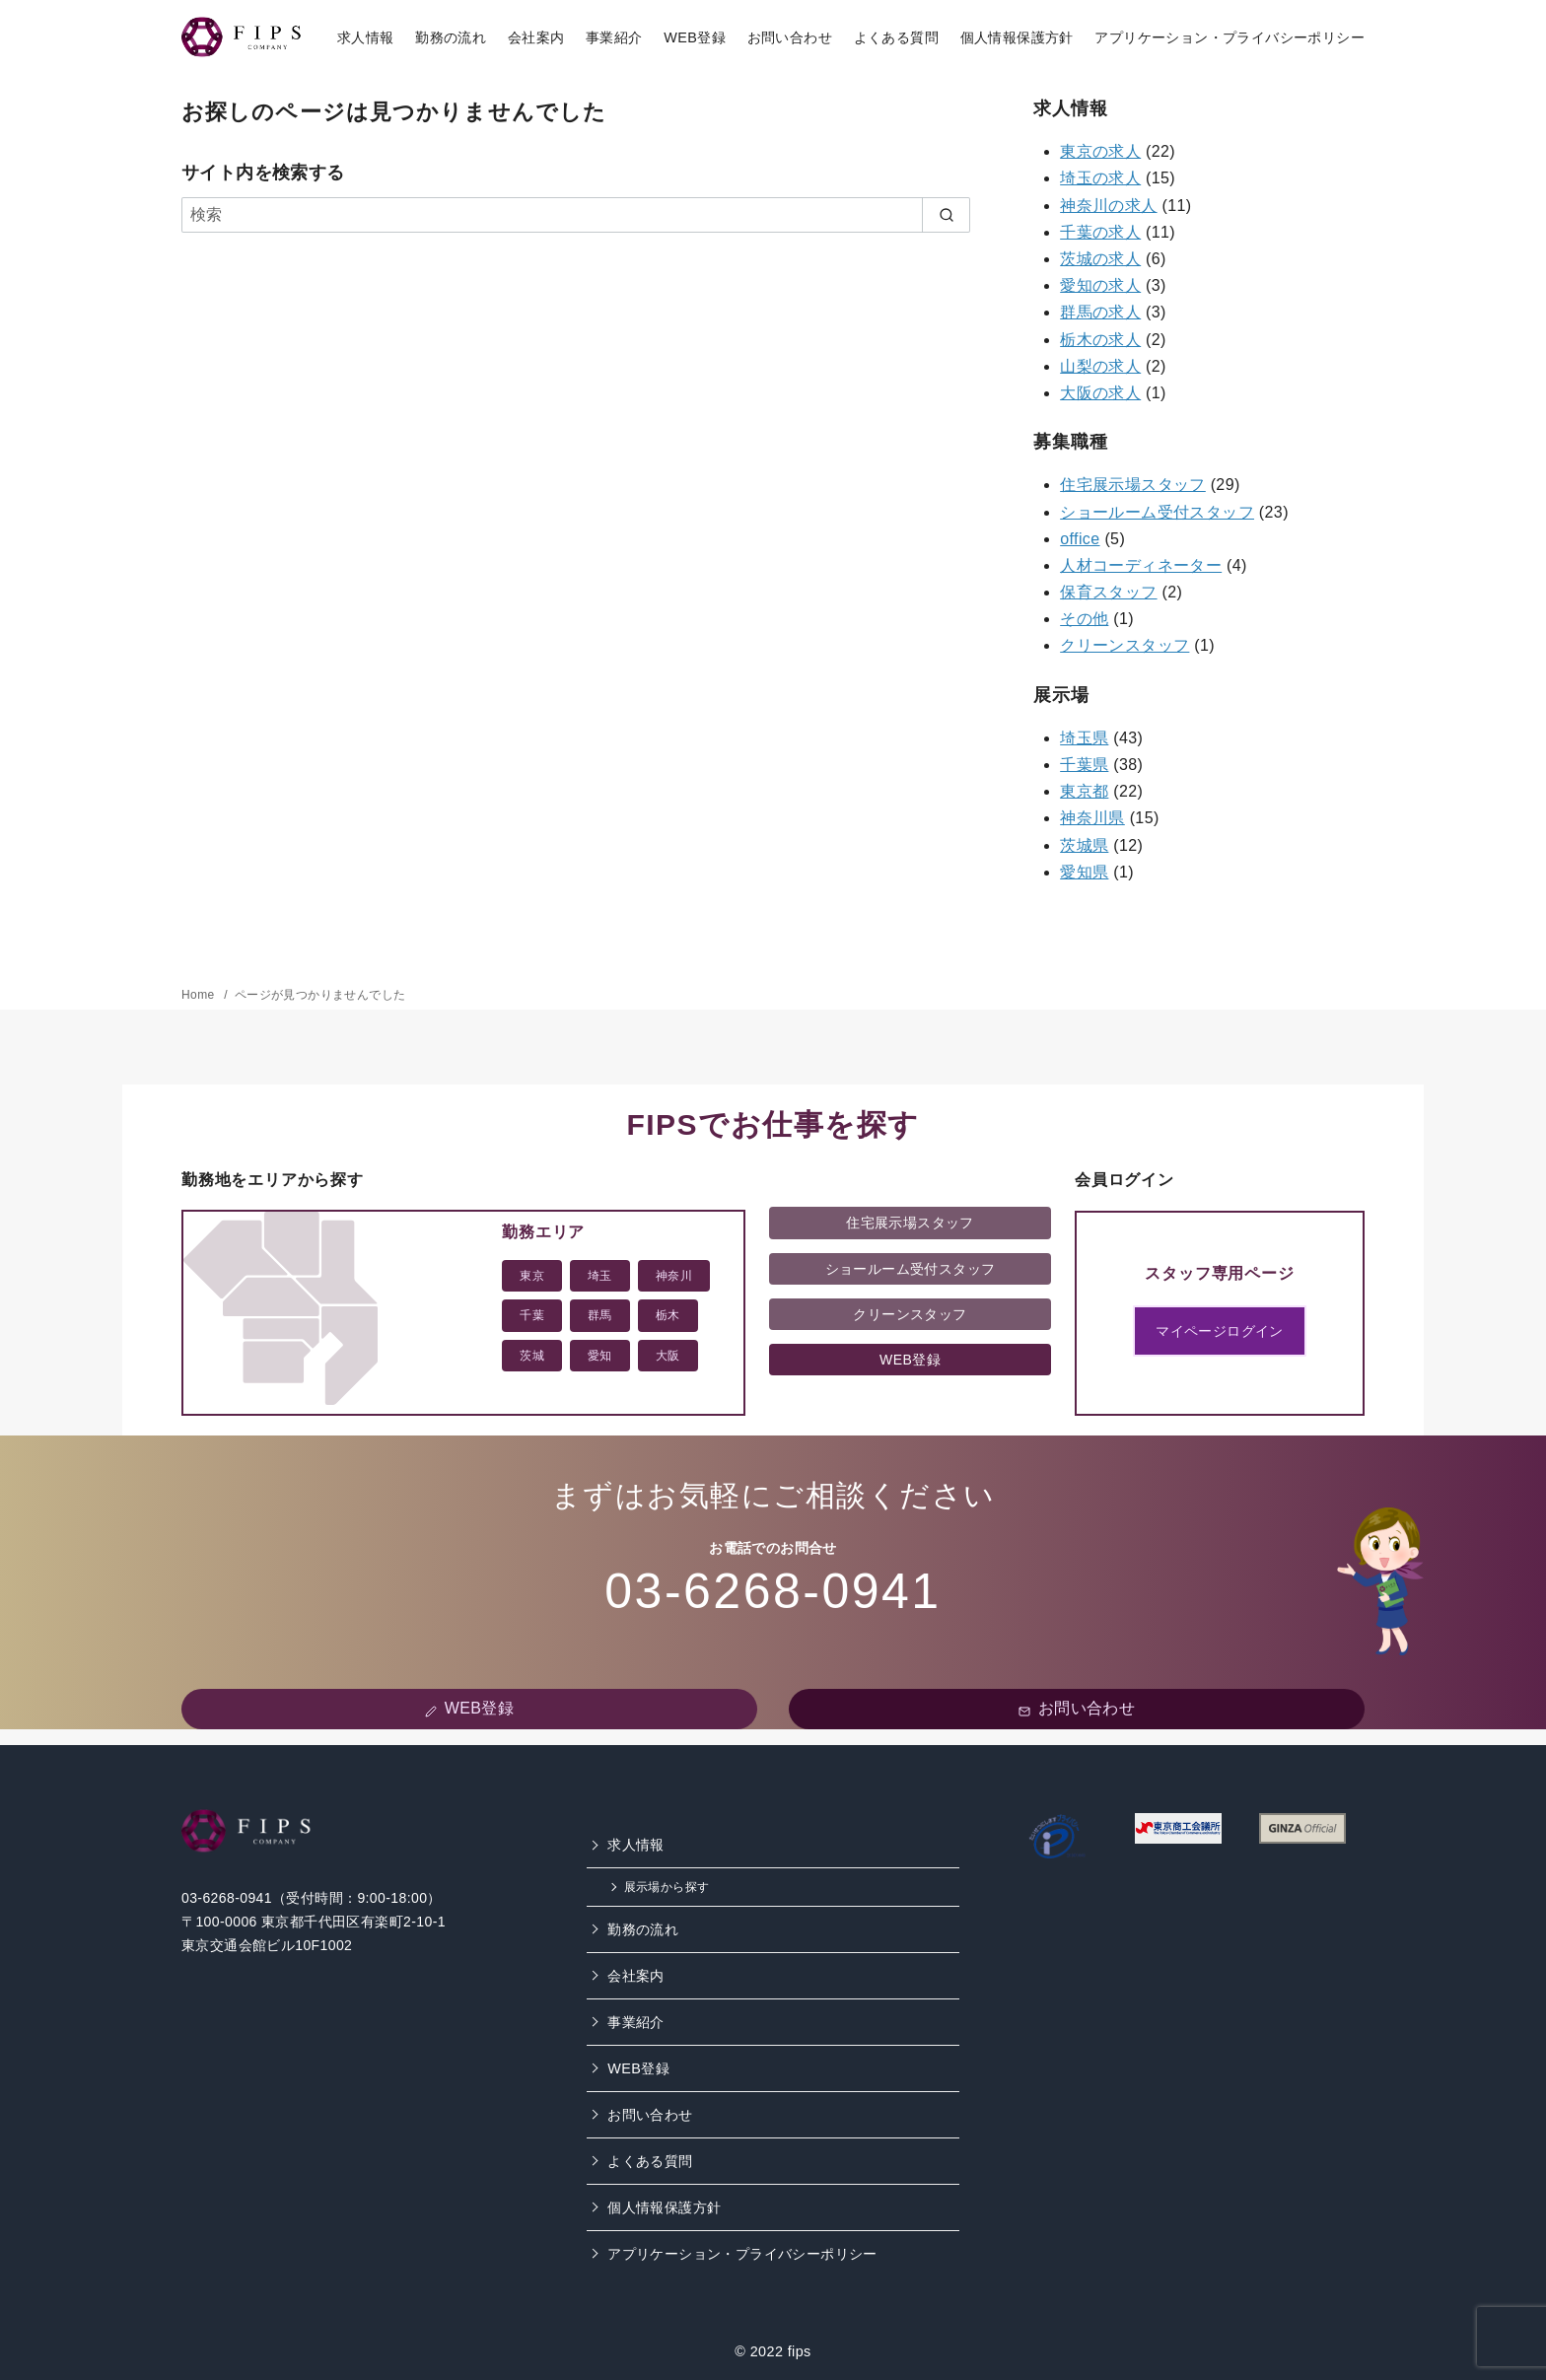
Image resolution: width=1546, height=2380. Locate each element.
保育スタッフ (1108, 592)
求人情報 (365, 37)
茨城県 (1084, 845)
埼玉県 (1084, 738)
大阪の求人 (1100, 393)
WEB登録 (695, 37)
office (1079, 538)
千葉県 (1084, 764)
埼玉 (600, 1276)
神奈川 (674, 1276)
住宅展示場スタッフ (1133, 484)
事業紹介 (614, 37)
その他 (1084, 618)
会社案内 (536, 37)
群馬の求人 (1100, 312)
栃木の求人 (1100, 339)
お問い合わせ (789, 37)
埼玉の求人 (1100, 178)
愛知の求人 (1100, 285)
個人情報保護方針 (1017, 37)
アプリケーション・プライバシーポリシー (1229, 37)
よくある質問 (896, 37)
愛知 (600, 1356)
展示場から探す (667, 1886)
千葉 (532, 1315)
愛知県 (1084, 872)
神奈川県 (1092, 817)
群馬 (600, 1315)
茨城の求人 (1100, 258)
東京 (532, 1276)
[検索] (575, 215)
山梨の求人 (1100, 366)
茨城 (532, 1356)
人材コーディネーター (1141, 565)
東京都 (1084, 791)
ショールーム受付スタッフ (1157, 512)
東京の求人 (1100, 151)
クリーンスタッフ (1124, 645)
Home (199, 995)
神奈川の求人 (1108, 205)
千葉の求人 (1100, 232)
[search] (946, 215)
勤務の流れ (450, 37)
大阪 (668, 1356)
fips (799, 2351)
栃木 (668, 1315)
